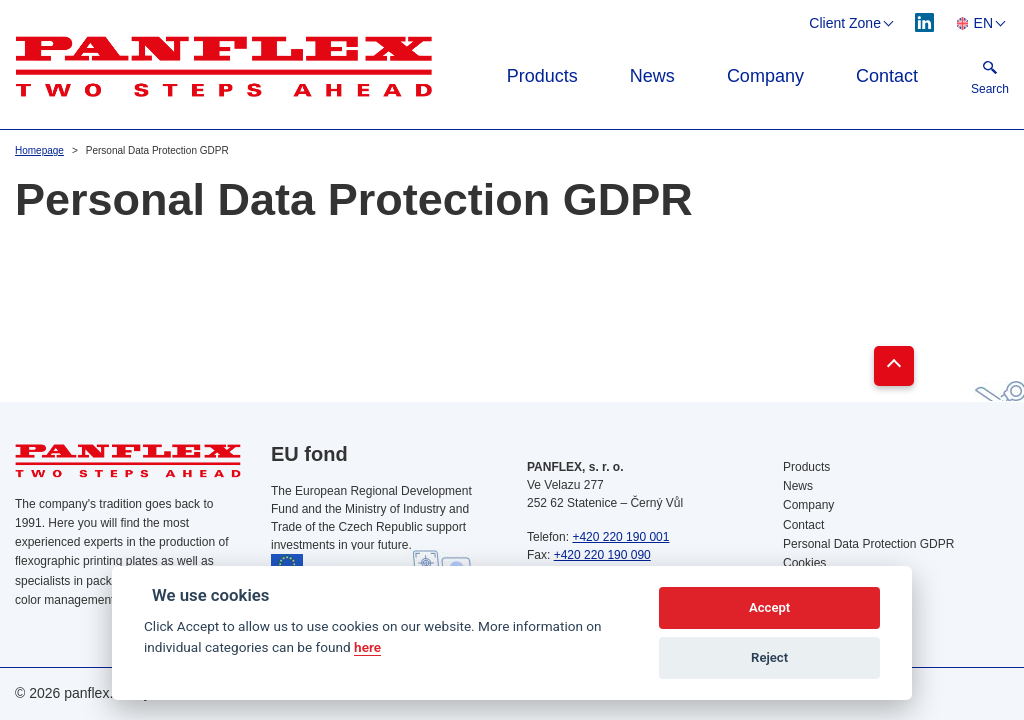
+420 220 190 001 (620, 537)
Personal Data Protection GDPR (868, 544)
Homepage (39, 150)
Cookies (804, 563)
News (652, 76)
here (367, 647)
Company (765, 76)
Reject (769, 657)
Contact (887, 76)
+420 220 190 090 (602, 555)
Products (542, 76)
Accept (769, 607)
